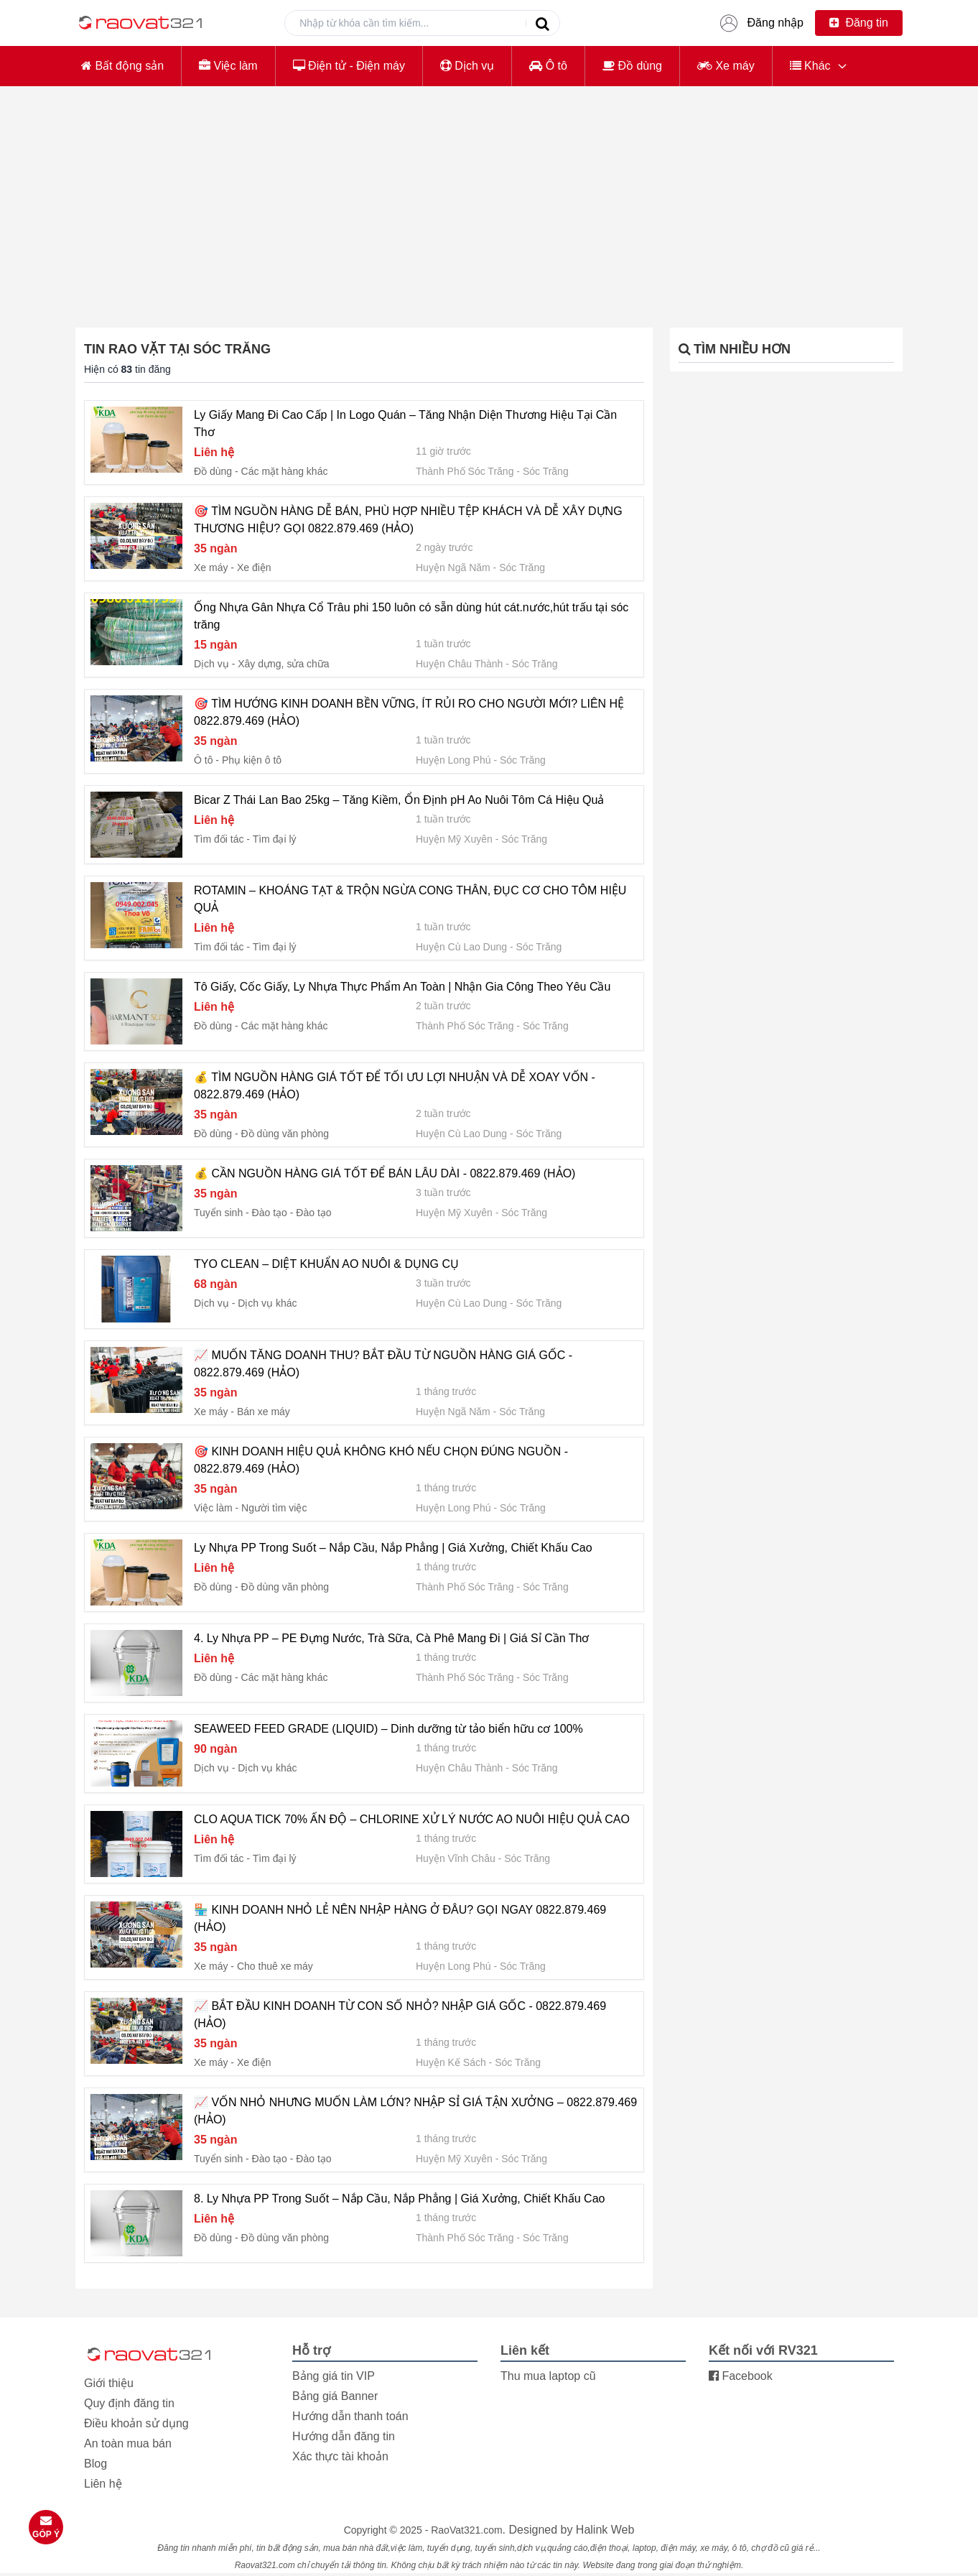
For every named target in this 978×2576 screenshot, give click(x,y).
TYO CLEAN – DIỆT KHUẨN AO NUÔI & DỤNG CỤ (326, 1264)
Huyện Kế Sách (451, 2062)
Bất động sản (122, 66)
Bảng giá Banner (335, 2396)
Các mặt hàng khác (284, 471)
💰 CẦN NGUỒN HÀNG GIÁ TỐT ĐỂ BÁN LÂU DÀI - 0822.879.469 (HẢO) (384, 1173)
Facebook (741, 2376)
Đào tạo (313, 1212)
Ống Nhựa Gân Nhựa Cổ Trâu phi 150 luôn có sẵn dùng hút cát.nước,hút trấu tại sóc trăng (411, 616)
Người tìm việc (274, 1508)
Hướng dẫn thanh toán (350, 2416)
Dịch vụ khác (267, 1303)
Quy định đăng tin (129, 2403)
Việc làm (228, 66)
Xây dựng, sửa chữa (283, 664)
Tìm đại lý (275, 839)
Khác (810, 66)
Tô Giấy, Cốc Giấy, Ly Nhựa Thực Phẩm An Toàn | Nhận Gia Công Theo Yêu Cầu (402, 987)
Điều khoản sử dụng (136, 2423)
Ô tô (548, 66)
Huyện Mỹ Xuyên (454, 839)
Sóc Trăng (546, 471)
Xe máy (726, 66)
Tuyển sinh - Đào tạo (240, 1212)
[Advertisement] (489, 198)
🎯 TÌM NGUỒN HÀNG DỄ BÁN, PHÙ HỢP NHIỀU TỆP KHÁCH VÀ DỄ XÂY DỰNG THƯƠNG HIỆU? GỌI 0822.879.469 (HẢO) (408, 519)
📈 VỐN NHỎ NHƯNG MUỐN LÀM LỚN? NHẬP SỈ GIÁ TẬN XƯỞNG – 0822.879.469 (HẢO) (415, 2111)
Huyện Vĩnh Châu (455, 1858)
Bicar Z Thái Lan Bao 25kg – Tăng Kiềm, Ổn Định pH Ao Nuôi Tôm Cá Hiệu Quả (399, 800)
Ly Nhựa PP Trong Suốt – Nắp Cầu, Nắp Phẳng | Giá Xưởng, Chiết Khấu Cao (393, 1548)
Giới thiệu (109, 2383)
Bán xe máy (263, 1411)
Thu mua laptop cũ (548, 2376)
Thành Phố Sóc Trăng (464, 471)
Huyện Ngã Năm (453, 567)
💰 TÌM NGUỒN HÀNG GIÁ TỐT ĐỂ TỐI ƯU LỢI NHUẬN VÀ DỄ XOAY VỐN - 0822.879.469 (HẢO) (394, 1086)
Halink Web (605, 2530)
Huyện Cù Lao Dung (461, 947)
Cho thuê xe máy (275, 1966)
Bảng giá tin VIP (333, 2376)
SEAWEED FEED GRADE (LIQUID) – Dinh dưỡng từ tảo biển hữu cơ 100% (388, 1729)
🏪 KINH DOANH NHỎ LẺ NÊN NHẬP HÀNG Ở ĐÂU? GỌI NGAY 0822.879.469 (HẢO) (400, 1918)
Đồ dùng (632, 66)
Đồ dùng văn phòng (285, 1133)
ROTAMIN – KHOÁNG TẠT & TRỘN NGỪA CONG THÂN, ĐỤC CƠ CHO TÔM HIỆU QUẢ (410, 899)
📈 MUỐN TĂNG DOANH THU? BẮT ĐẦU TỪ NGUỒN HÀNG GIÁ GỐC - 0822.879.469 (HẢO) (383, 1364)
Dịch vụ (467, 66)
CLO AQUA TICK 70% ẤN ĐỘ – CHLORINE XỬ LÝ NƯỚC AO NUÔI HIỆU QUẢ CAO (412, 1819)
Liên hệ (103, 2484)
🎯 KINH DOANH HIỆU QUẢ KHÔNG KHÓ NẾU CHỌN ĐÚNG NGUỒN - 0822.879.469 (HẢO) (381, 1460)
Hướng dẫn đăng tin (343, 2436)
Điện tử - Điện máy (349, 66)
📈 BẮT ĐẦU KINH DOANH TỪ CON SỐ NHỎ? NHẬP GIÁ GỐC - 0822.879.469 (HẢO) (400, 2014)
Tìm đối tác (218, 839)
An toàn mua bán (128, 2443)
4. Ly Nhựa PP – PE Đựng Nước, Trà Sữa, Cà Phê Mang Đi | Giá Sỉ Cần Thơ (391, 1638)
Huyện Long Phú (453, 760)
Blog (95, 2463)
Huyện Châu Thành (459, 664)
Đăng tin (858, 23)
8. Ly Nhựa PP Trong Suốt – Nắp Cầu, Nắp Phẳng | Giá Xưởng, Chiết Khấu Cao (399, 2198)
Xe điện (254, 567)
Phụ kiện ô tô (251, 760)
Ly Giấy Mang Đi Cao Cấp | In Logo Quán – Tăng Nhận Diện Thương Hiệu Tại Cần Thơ (405, 423)
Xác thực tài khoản (340, 2456)
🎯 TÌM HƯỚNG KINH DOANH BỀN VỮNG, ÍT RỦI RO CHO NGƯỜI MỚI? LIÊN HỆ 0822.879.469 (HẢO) (409, 712)
